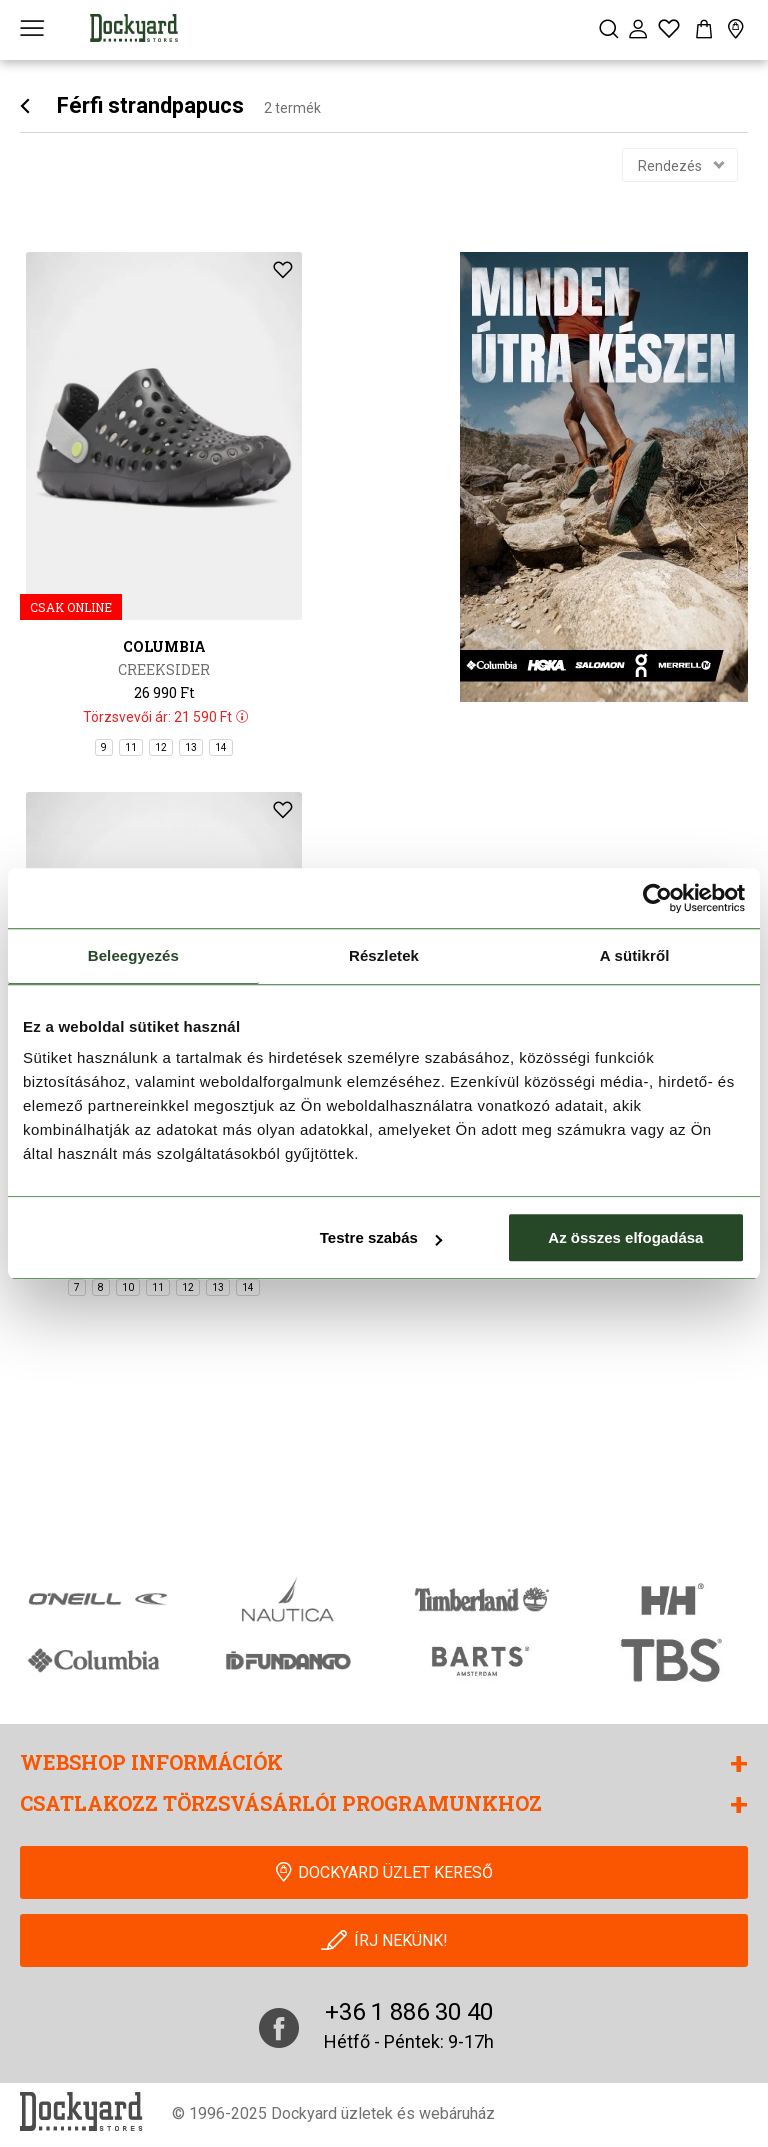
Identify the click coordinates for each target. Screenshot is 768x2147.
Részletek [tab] (384, 955)
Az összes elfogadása (625, 1237)
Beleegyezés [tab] (133, 955)
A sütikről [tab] (635, 955)
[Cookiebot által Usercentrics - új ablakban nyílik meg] (657, 898)
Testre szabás (381, 1237)
